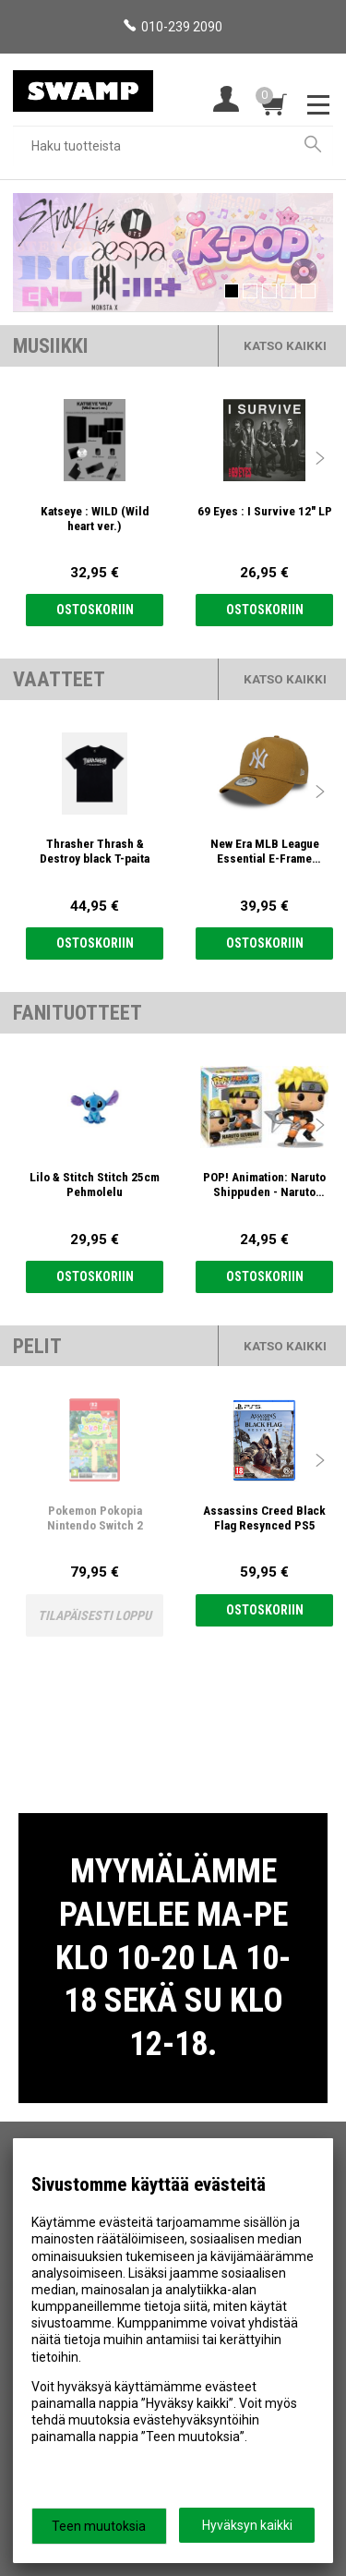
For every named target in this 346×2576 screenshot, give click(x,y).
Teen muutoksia (99, 2526)
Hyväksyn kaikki (247, 2525)
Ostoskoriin (95, 609)
